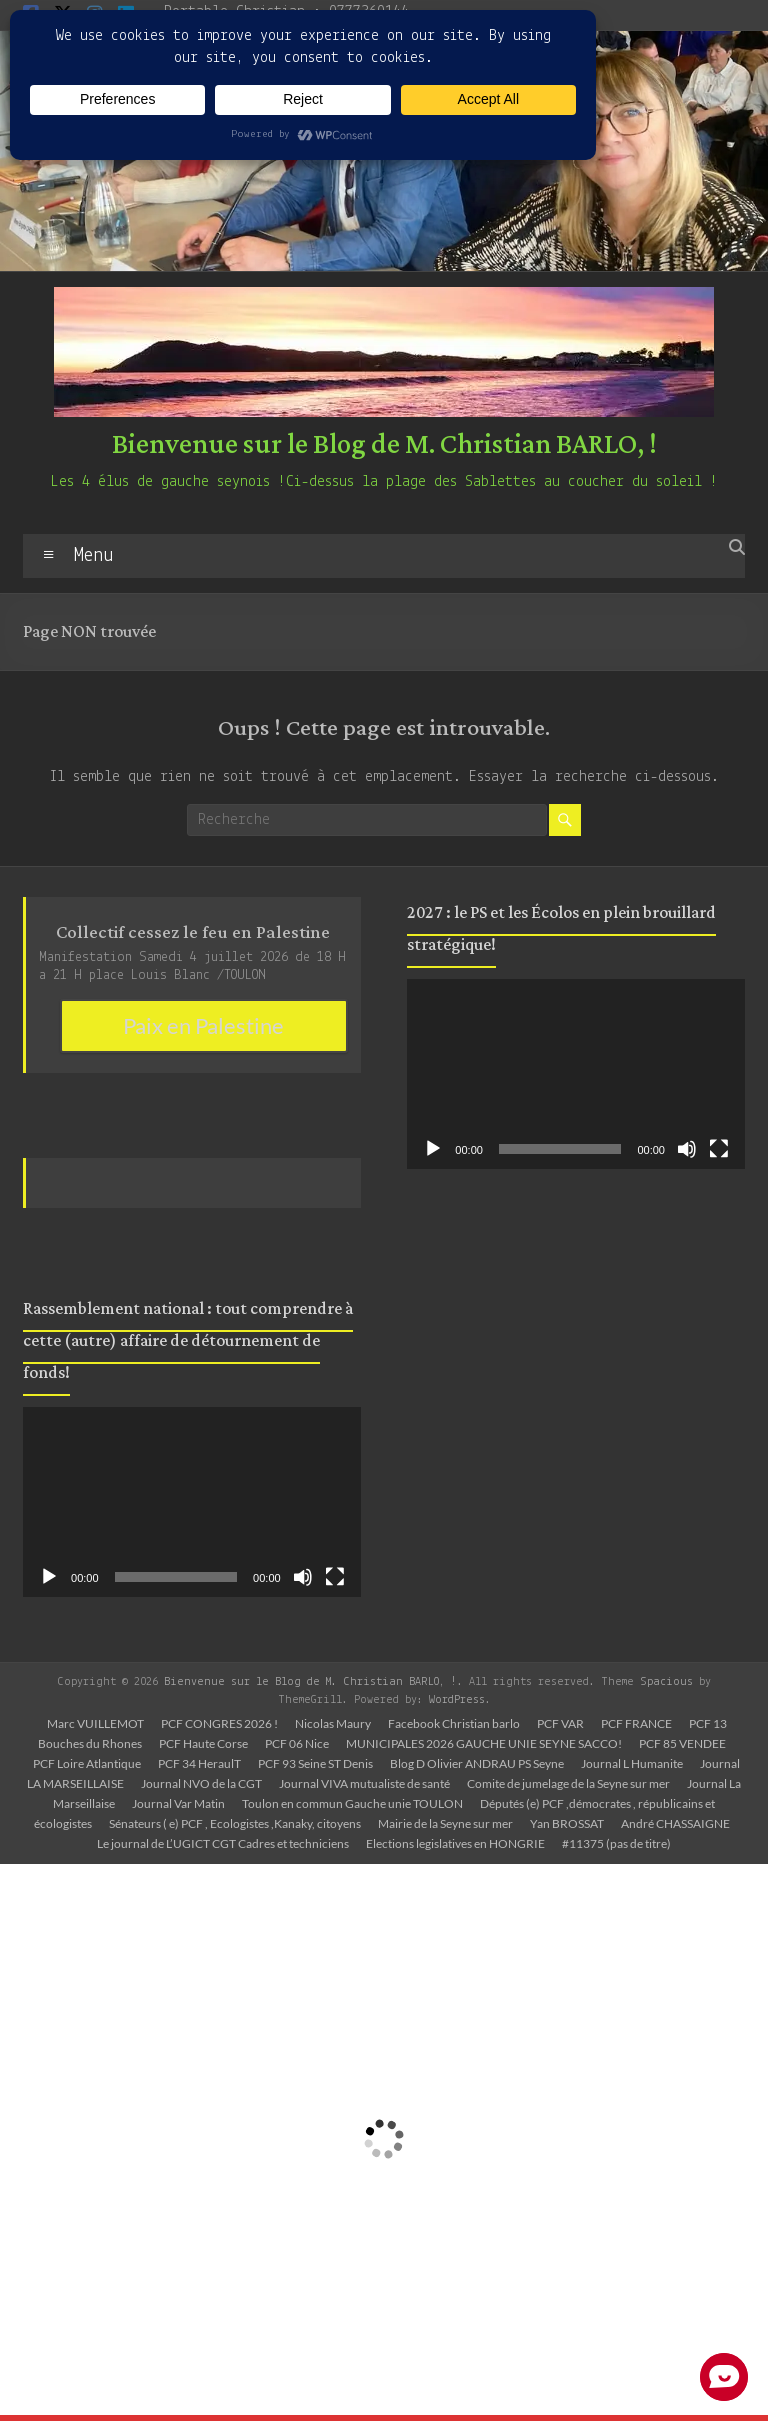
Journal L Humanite (632, 1763)
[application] (192, 1502)
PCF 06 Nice (297, 1743)
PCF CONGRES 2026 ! (219, 1723)
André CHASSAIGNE (675, 1823)
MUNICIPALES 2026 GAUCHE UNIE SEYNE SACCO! (484, 1743)
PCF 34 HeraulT (199, 1763)
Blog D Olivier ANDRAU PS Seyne (477, 1763)
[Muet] (303, 1577)
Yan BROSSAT (567, 1823)
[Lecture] (49, 1577)
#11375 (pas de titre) (616, 1843)
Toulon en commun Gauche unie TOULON (352, 1803)
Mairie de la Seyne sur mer (445, 1823)
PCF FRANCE (636, 1723)
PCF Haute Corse (203, 1743)
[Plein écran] (335, 1577)
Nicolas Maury (333, 1723)
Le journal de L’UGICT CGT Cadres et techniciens (223, 1843)
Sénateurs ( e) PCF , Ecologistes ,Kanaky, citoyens (235, 1823)
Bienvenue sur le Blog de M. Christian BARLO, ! (384, 445)
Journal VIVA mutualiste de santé (364, 1783)
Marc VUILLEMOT (95, 1723)
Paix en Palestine (203, 1025)
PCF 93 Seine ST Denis (315, 1763)
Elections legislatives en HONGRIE (455, 1843)
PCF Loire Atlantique (87, 1763)
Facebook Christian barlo (454, 1723)
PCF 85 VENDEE (682, 1743)
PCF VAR (560, 1723)
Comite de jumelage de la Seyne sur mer (568, 1783)
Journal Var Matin (178, 1803)
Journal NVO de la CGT (201, 1783)
